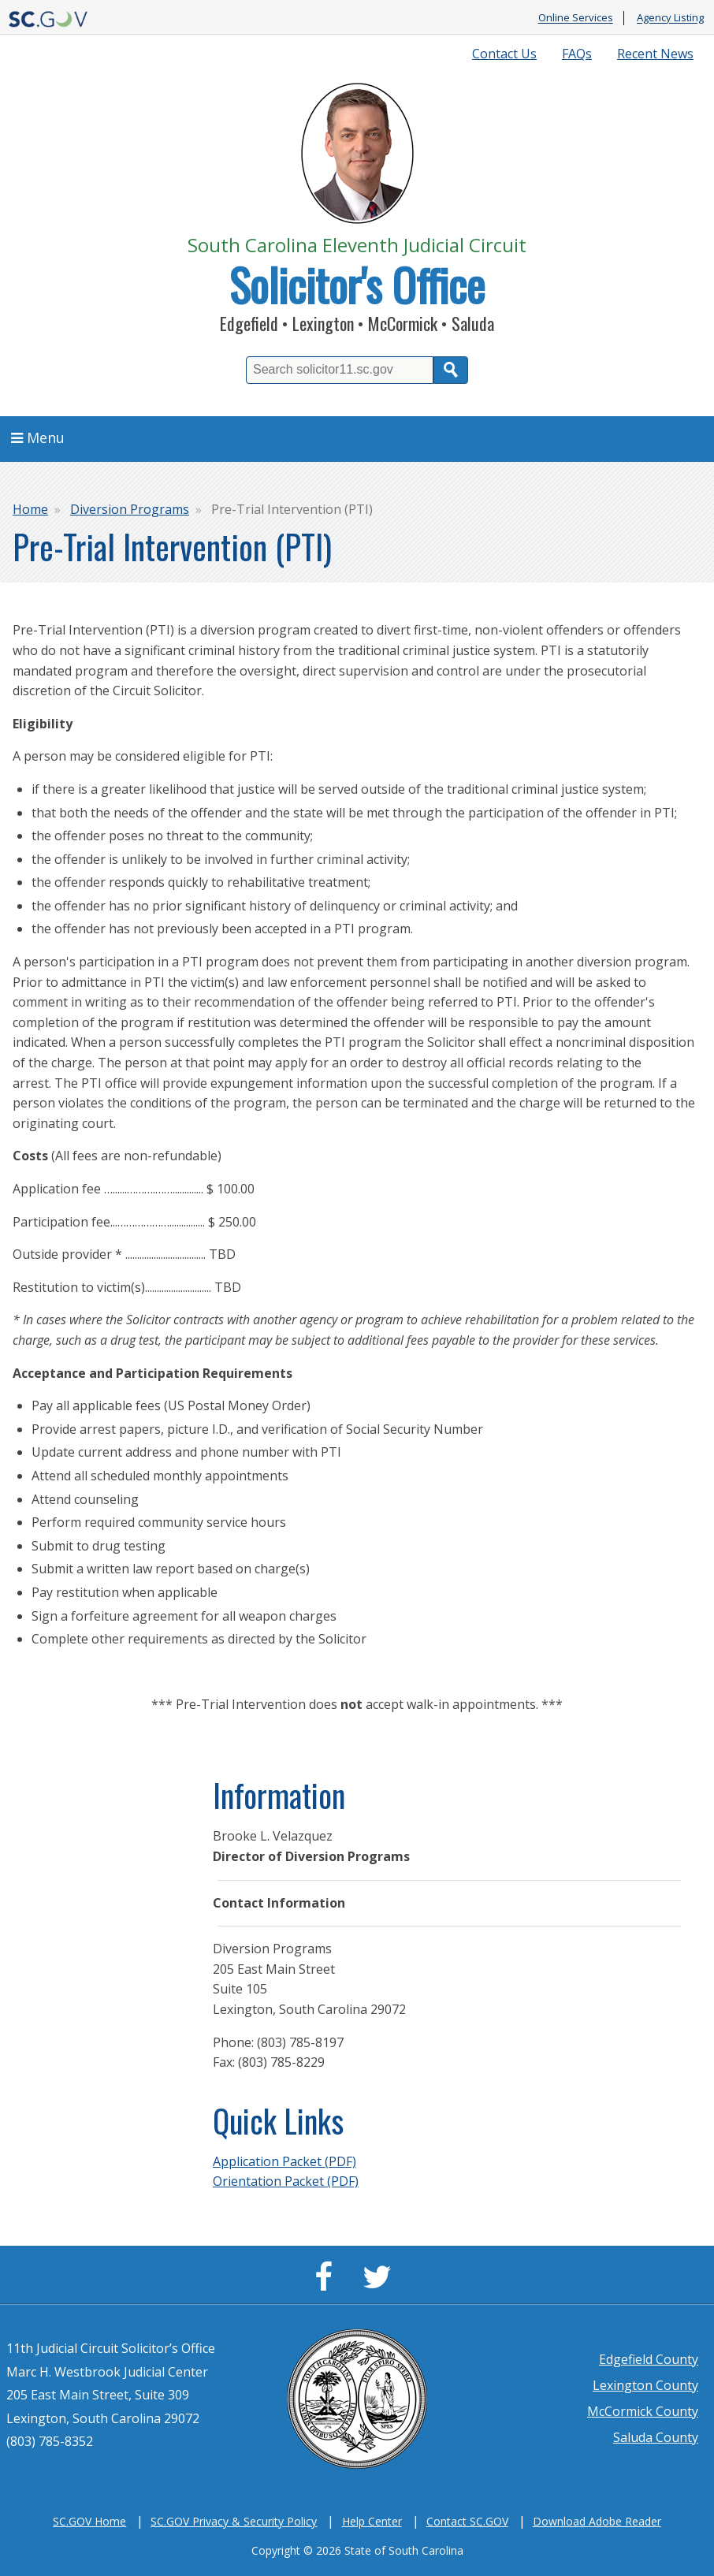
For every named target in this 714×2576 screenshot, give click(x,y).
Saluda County (655, 2437)
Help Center (372, 2521)
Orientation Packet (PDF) (286, 2181)
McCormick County (642, 2411)
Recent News (655, 53)
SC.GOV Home (89, 2521)
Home (30, 509)
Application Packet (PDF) (284, 2161)
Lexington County (645, 2385)
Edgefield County (648, 2359)
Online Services (575, 18)
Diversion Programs (129, 509)
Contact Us (504, 53)
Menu (38, 437)
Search (450, 370)
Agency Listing (670, 18)
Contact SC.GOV (467, 2521)
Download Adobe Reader (597, 2521)
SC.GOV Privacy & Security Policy (234, 2521)
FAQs (577, 53)
